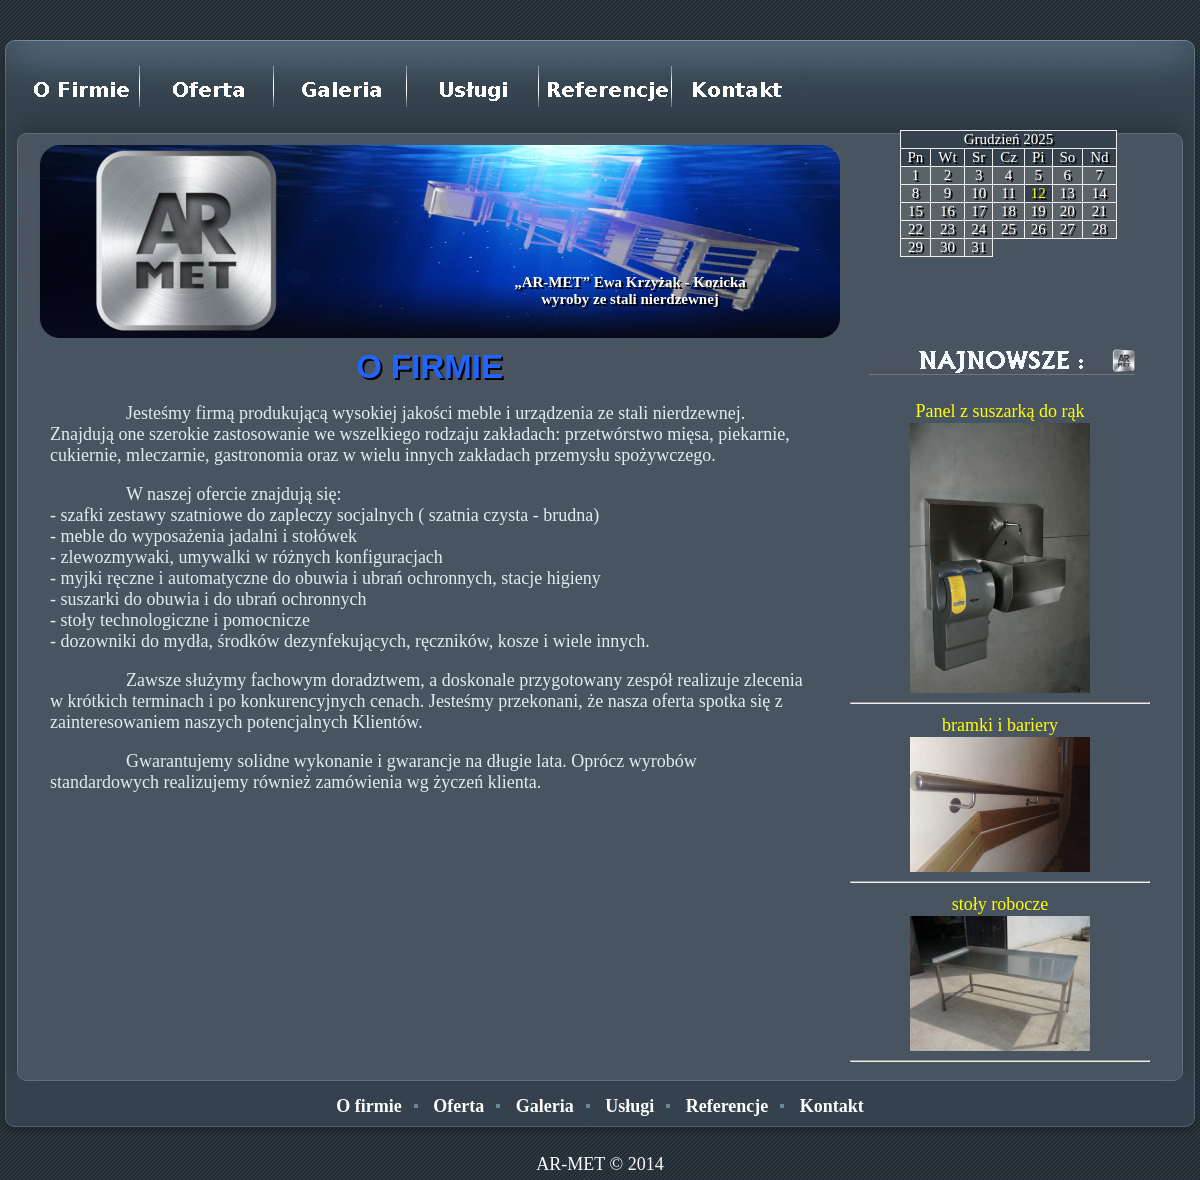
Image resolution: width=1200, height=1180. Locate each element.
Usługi (629, 1106)
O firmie (368, 1106)
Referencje (727, 1106)
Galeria (545, 1106)
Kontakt (832, 1106)
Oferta (458, 1106)
